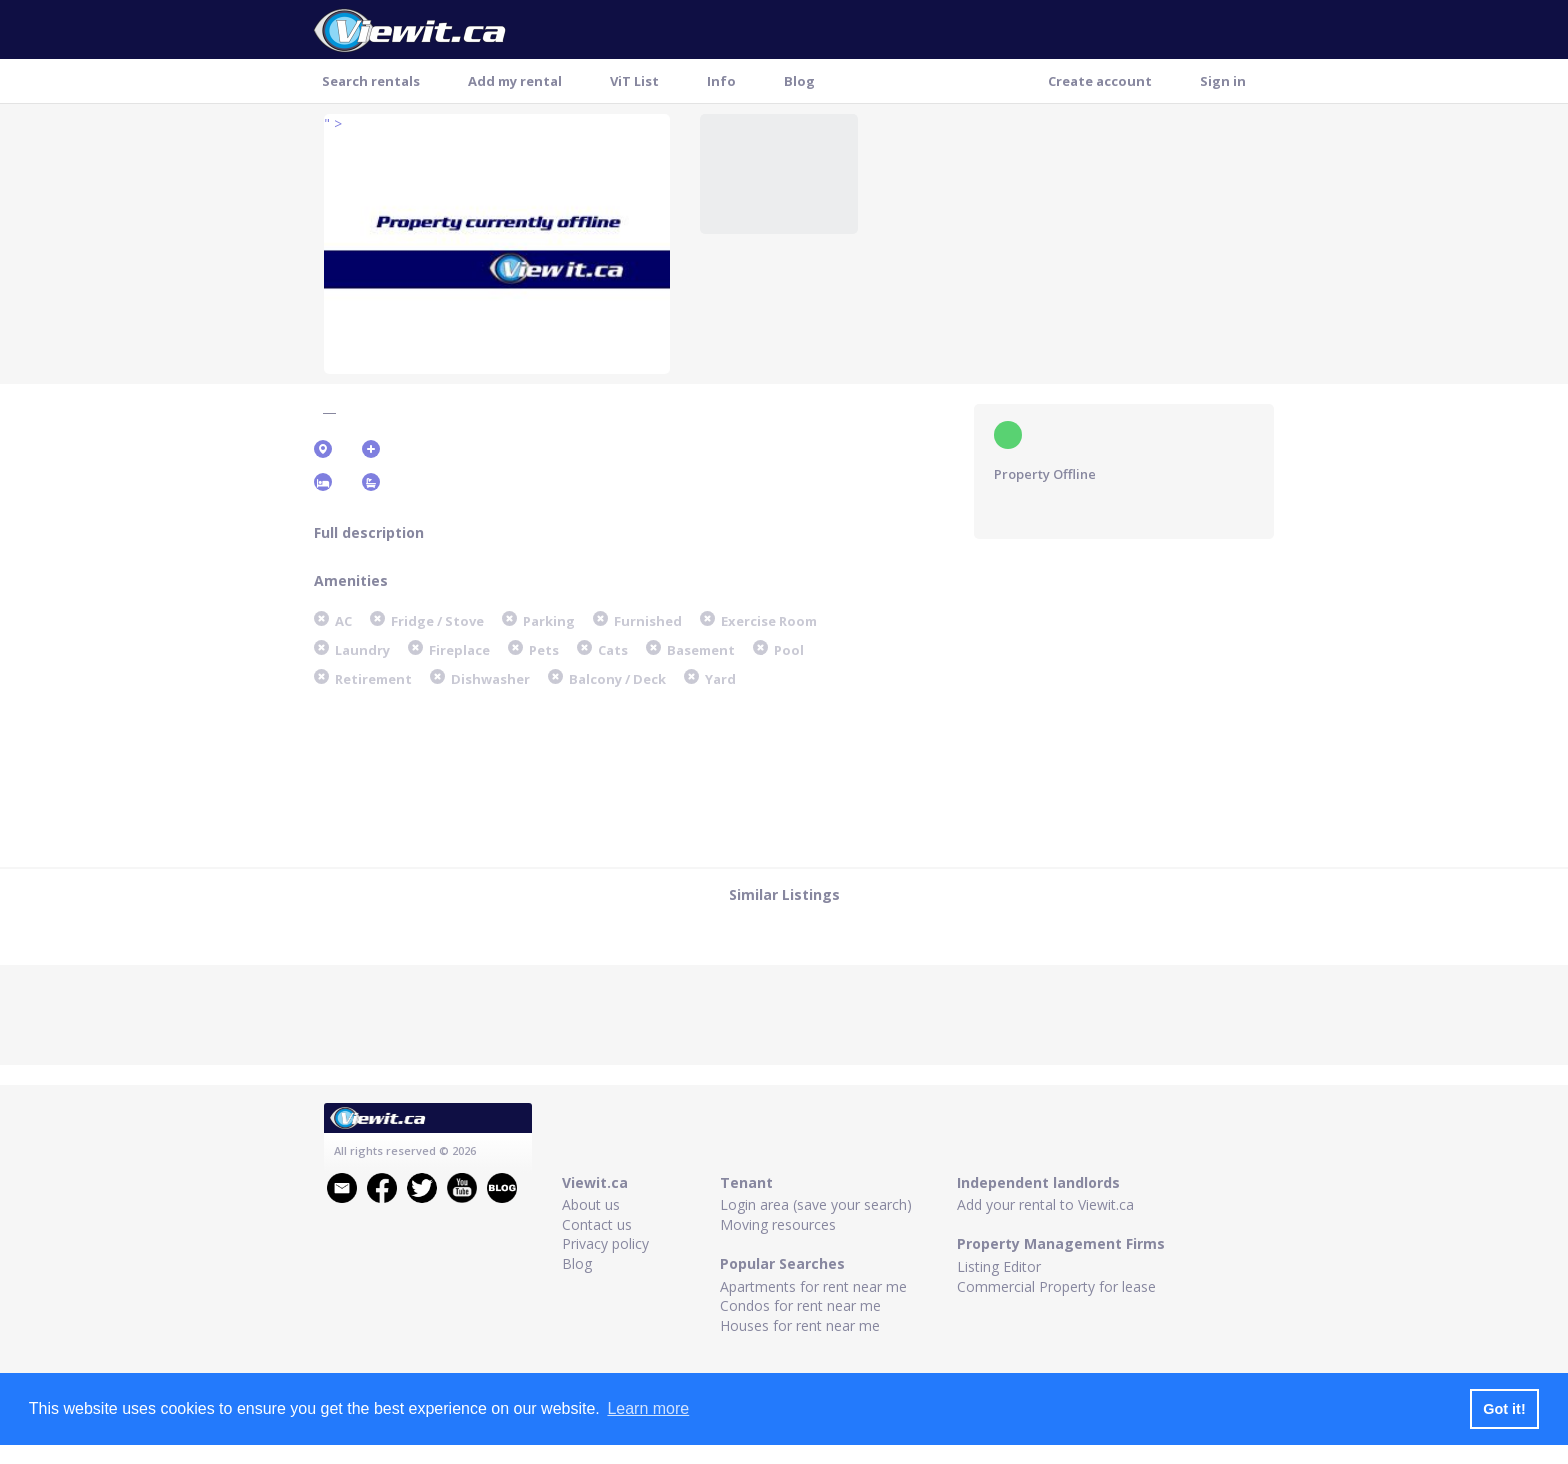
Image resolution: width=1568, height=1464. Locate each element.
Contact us (597, 1224)
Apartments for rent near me (813, 1286)
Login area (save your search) (816, 1204)
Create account (1100, 81)
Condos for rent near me (800, 1305)
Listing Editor (999, 1266)
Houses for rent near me (800, 1325)
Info (721, 81)
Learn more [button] (648, 1408)
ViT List (634, 81)
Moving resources (778, 1224)
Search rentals (371, 81)
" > (333, 123)
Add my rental (515, 81)
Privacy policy (605, 1243)
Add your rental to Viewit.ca (1045, 1204)
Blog (799, 81)
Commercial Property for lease (1056, 1286)
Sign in (1223, 81)
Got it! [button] (1504, 1409)
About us (591, 1204)
